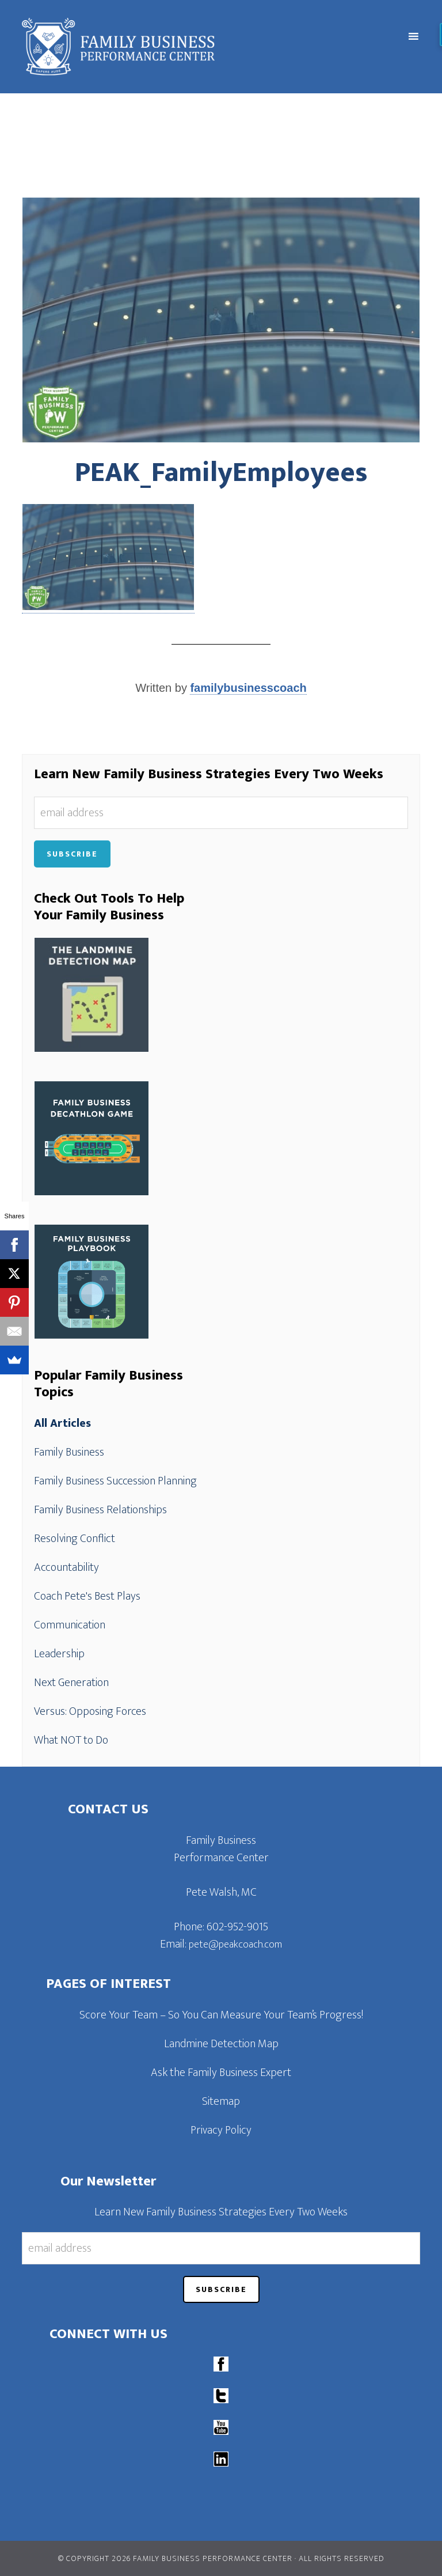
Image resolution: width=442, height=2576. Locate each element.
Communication (69, 1625)
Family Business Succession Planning (115, 1481)
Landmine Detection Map (221, 2044)
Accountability (66, 1567)
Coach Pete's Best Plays (87, 1596)
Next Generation (71, 1682)
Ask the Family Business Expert (221, 2072)
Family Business (69, 1452)
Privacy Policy (221, 2130)
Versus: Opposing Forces (90, 1711)
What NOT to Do (71, 1740)
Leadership (59, 1654)
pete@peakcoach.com (235, 1944)
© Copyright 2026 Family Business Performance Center (175, 2558)
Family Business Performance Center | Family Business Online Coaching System (171, 46)
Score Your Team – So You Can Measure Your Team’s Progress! (221, 2015)
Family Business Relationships (100, 1510)
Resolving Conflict (74, 1538)
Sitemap (221, 2101)
